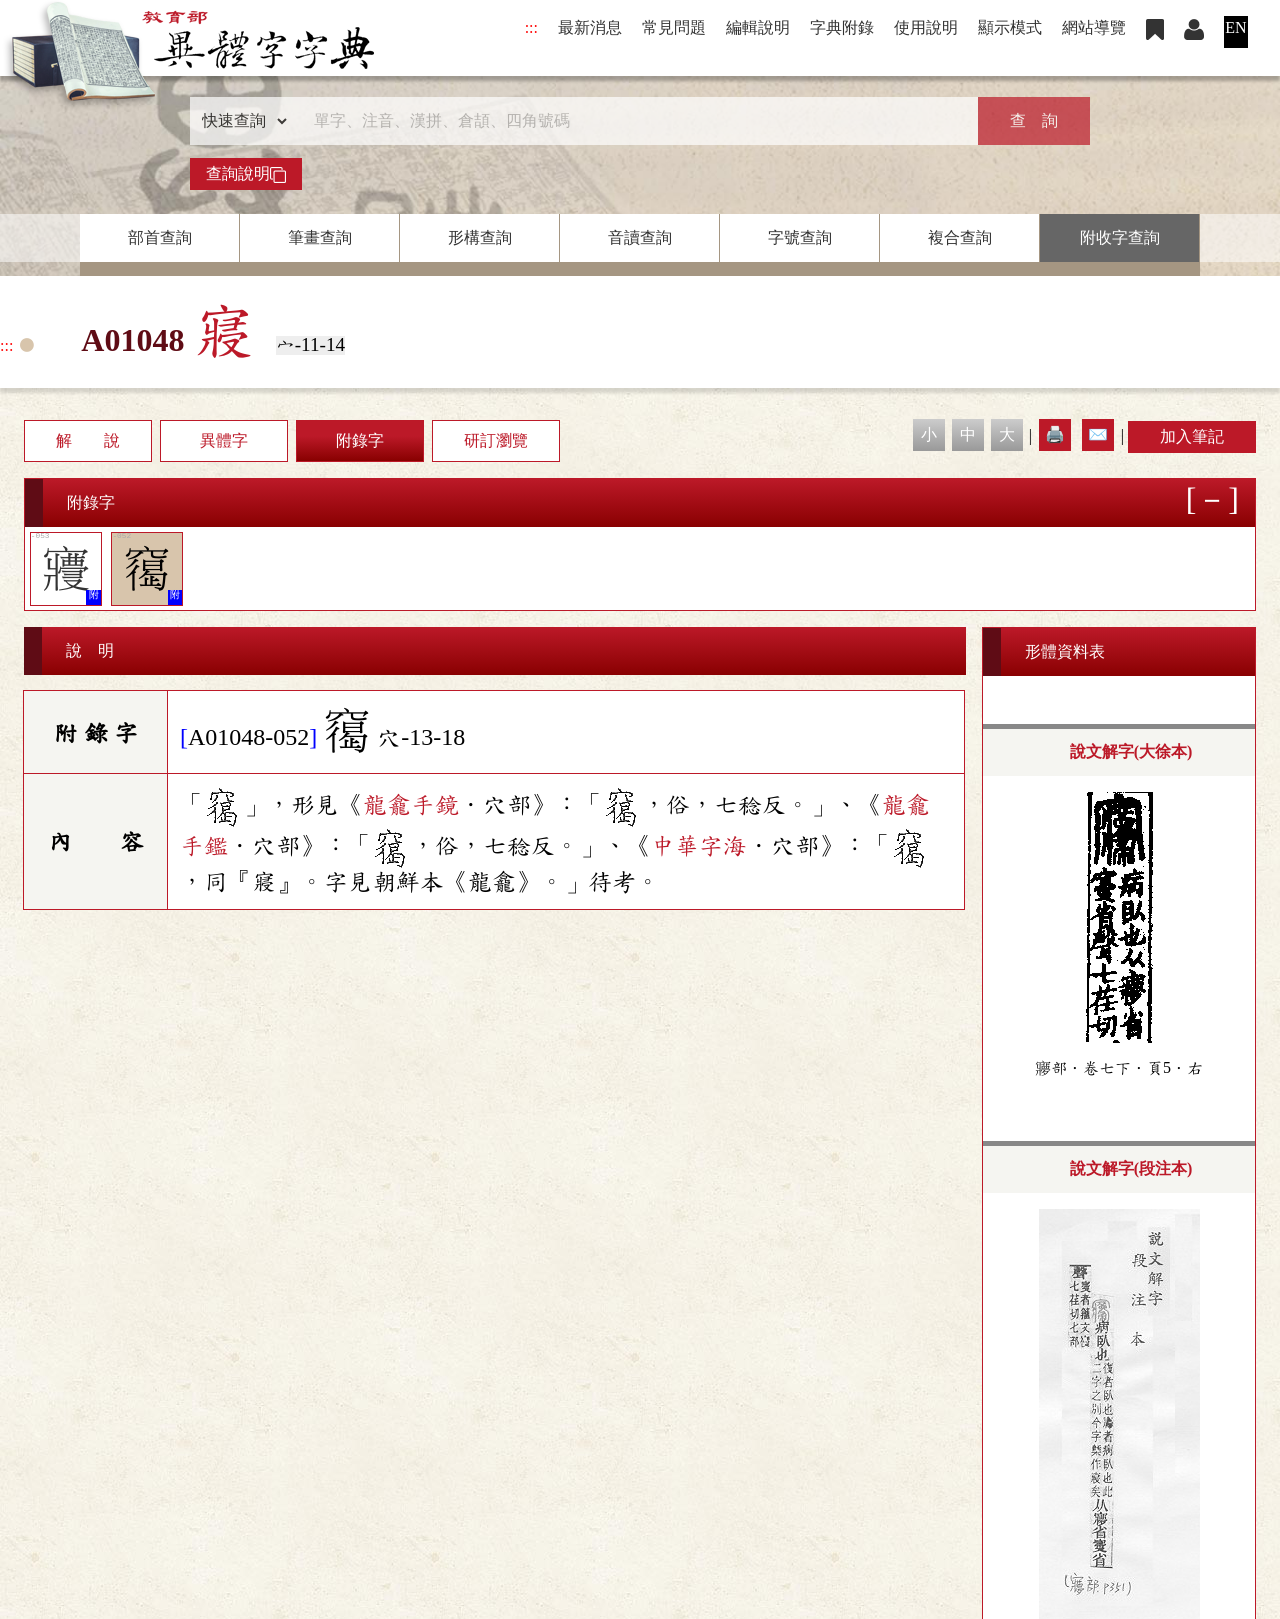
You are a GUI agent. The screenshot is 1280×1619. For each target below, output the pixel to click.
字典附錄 (842, 27)
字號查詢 (800, 237)
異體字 (224, 440)
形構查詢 (480, 237)
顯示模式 (1010, 27)
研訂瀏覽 (496, 440)
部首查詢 (160, 237)
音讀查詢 (640, 237)
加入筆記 (1192, 436)
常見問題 (674, 27)
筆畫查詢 (320, 237)
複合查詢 (960, 237)
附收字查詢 (1120, 237)
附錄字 (360, 440)
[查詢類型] (240, 121)
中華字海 (699, 846)
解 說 (88, 440)
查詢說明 (246, 174)
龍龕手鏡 (411, 805)
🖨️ (1055, 434)
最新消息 (590, 27)
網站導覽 (1094, 27)
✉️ (1098, 434)
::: (531, 27)
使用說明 (926, 27)
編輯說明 (758, 27)
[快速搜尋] (633, 121)
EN (1235, 27)
